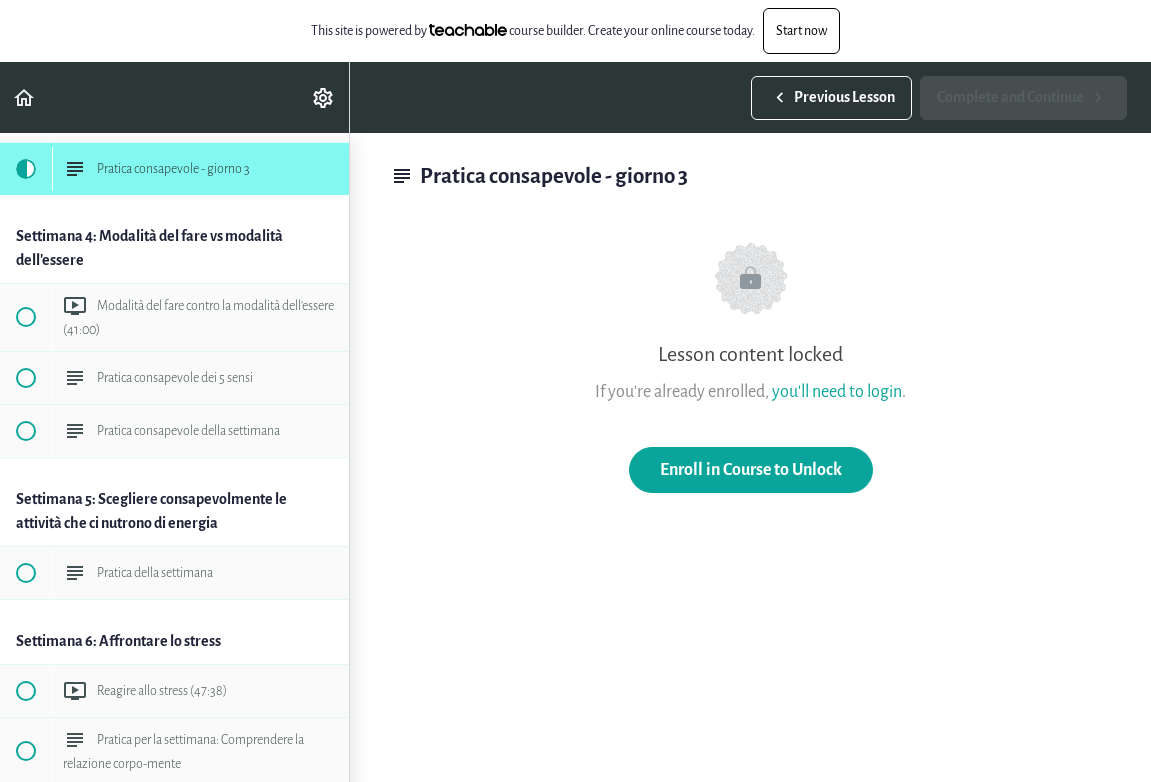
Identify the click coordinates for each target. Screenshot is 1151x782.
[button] (25, 97)
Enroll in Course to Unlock (751, 469)
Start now (801, 30)
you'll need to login (837, 391)
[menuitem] (324, 97)
